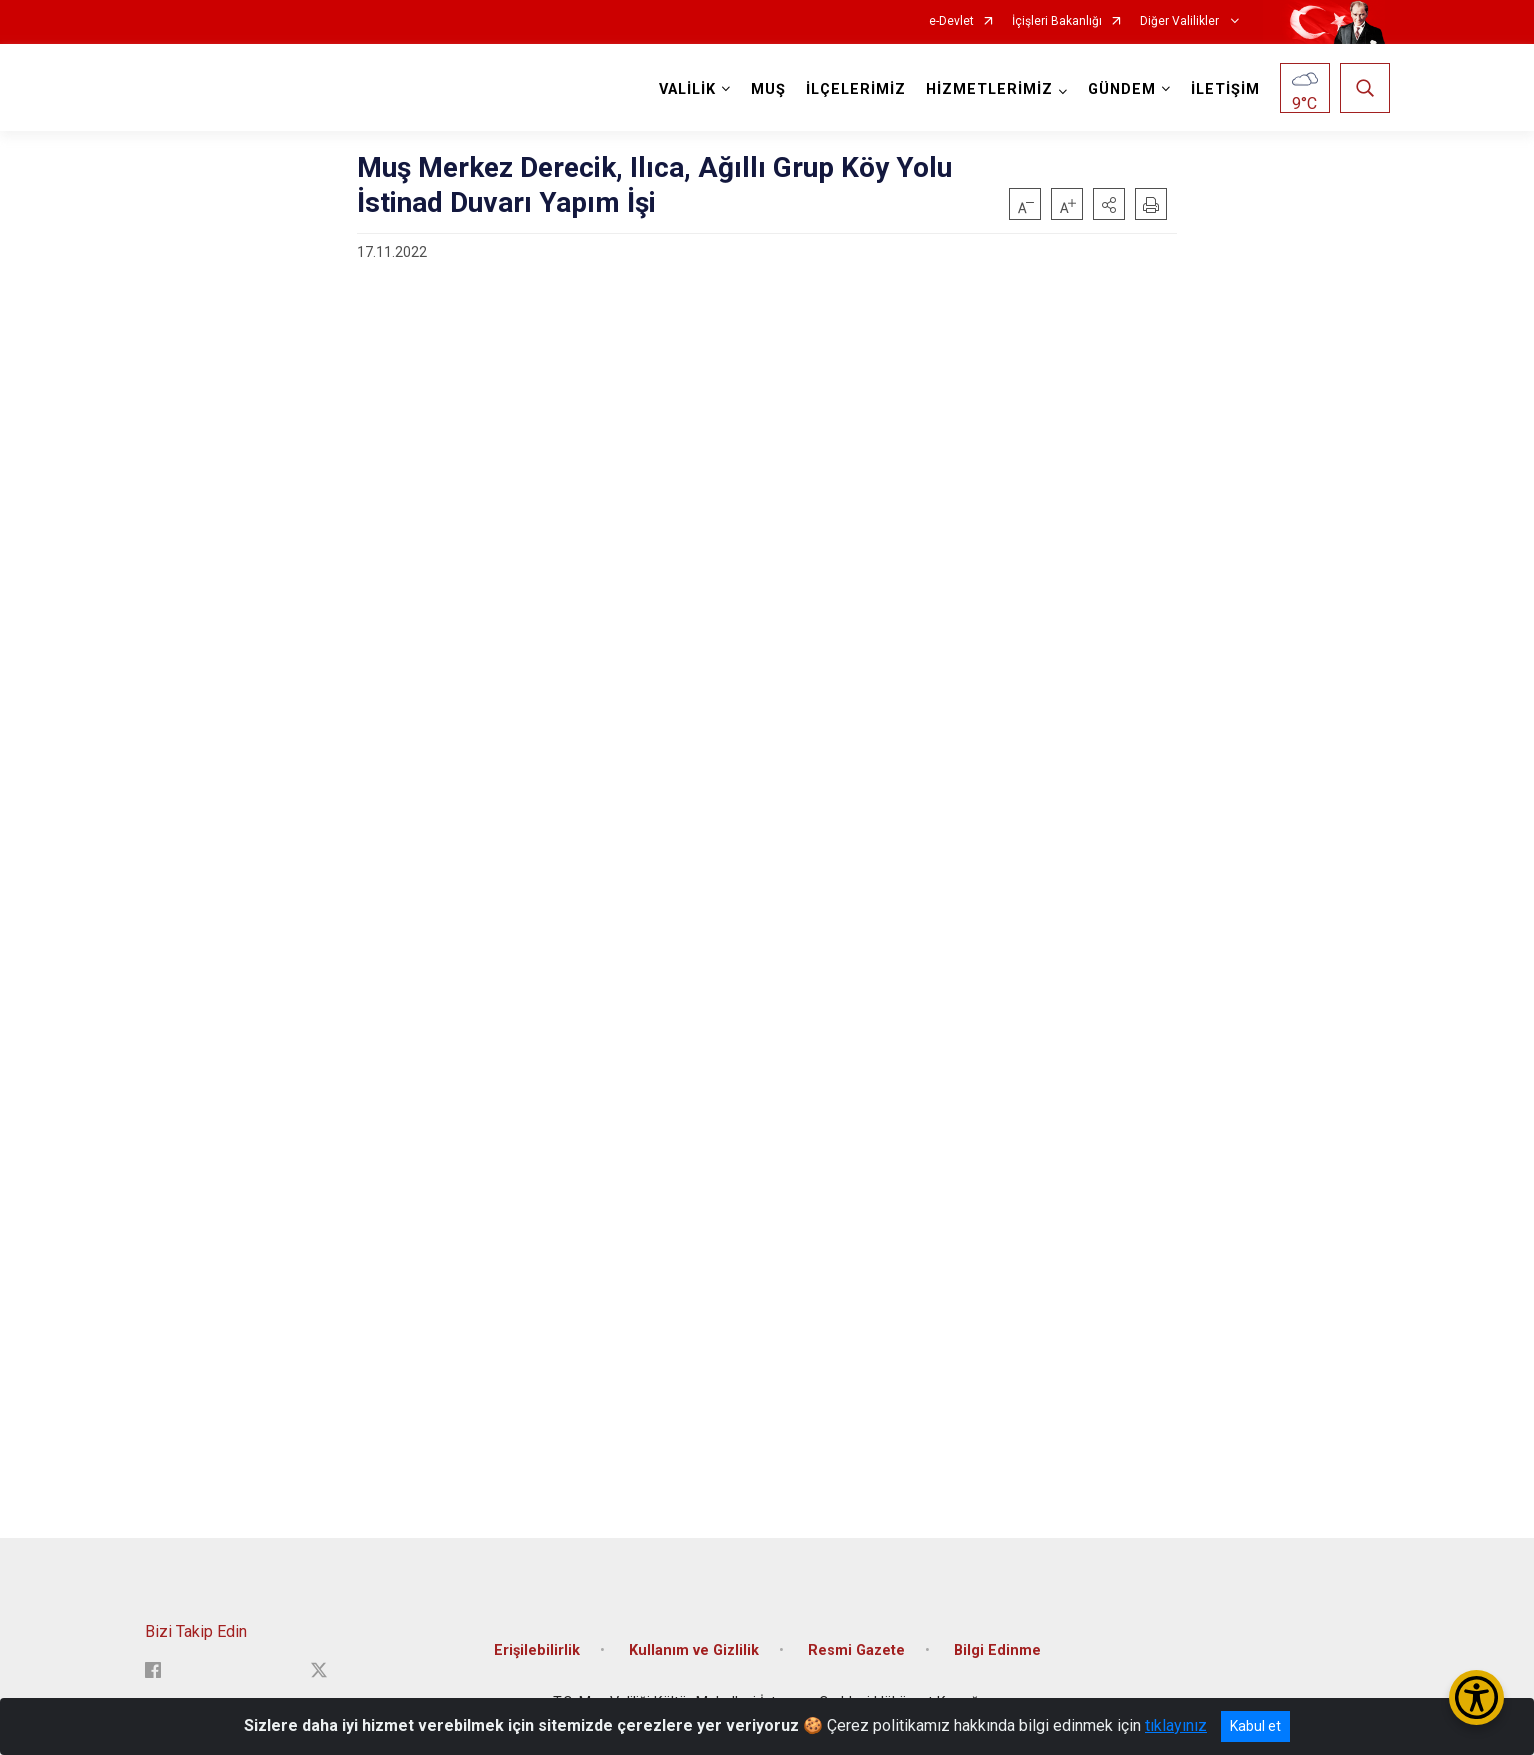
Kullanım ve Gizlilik (694, 1650)
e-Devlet (951, 21)
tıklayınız (1176, 1725)
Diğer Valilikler (1181, 21)
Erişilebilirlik (537, 1650)
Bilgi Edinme (997, 1650)
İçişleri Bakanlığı (1057, 21)
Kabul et (1255, 1726)
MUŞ (768, 89)
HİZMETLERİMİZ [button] (989, 89)
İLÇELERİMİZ (856, 89)
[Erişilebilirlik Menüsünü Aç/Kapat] (1476, 1697)
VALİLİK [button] (687, 89)
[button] (1109, 204)
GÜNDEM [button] (1122, 89)
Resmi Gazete (856, 1650)
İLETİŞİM (1225, 89)
